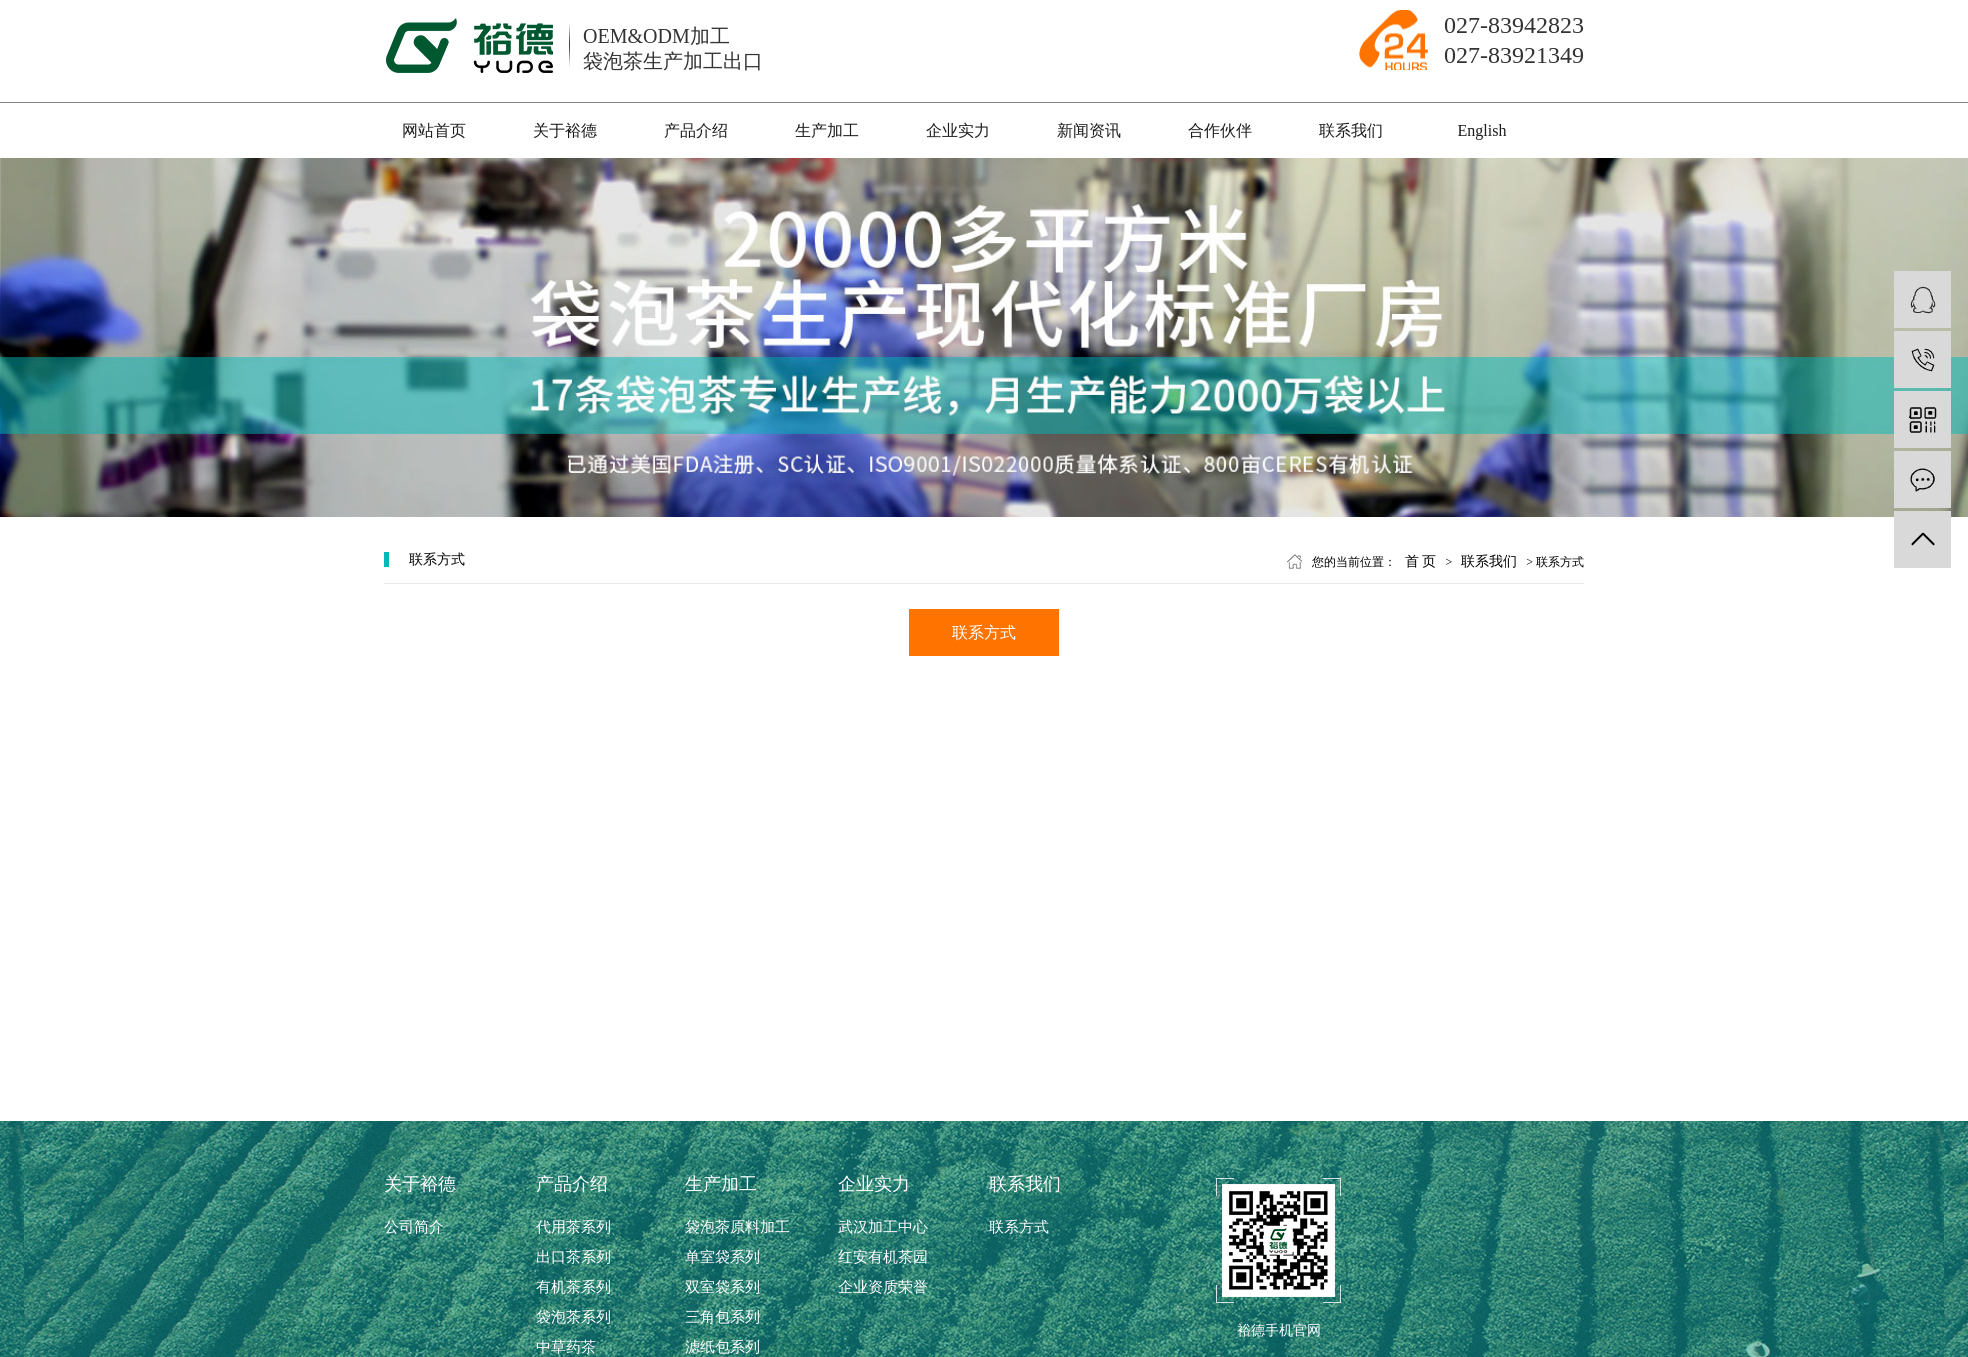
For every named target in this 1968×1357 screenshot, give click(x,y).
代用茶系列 (573, 1227)
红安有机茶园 (883, 1257)
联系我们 (1351, 130)
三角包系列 (722, 1317)
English (1482, 130)
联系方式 (984, 632)
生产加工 (827, 130)
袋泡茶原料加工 (737, 1227)
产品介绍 (696, 130)
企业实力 (958, 130)
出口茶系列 (573, 1257)
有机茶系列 (573, 1287)
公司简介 (414, 1227)
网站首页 (434, 130)
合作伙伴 (1220, 130)
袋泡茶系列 (573, 1317)
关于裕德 (565, 130)
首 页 (1421, 561)
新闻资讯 (1089, 130)
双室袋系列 (722, 1287)
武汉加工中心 (883, 1227)
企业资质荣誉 (883, 1287)
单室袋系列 (722, 1257)
